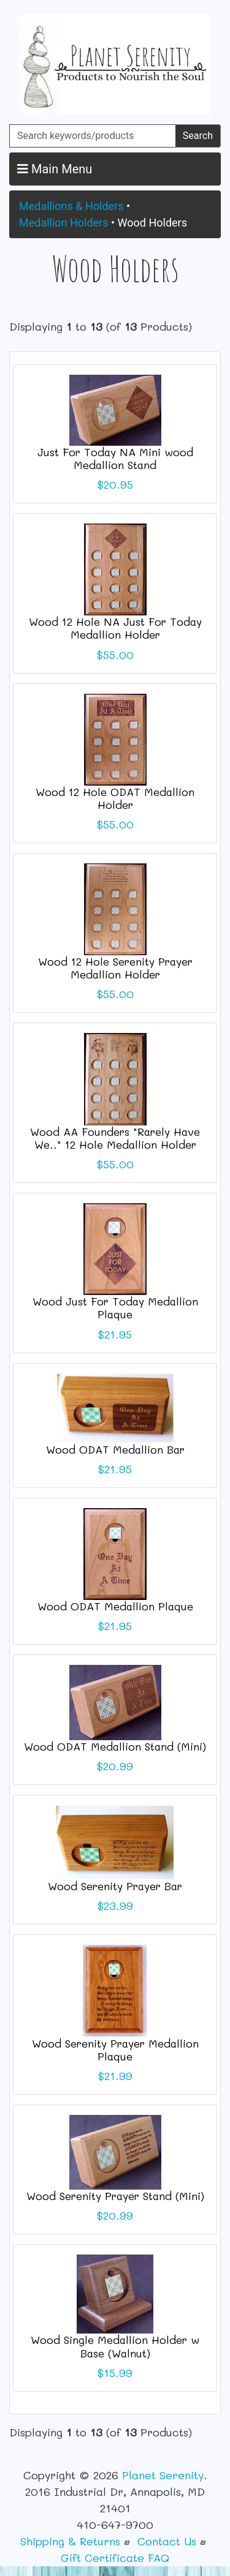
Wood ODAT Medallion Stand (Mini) (115, 1746)
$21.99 (115, 2075)
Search (198, 135)
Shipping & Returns (70, 2541)
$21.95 (115, 1334)
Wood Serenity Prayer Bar (115, 1886)
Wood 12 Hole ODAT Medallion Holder (115, 798)
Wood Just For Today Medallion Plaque (115, 1307)
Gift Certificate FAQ (115, 2557)
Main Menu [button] (54, 169)
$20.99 (115, 1766)
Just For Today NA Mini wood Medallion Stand (115, 458)
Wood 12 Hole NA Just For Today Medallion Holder (115, 628)
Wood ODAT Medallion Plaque (115, 1606)
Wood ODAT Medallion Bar (115, 1449)
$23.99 (115, 1905)
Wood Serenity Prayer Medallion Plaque (115, 2050)
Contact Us (166, 2541)
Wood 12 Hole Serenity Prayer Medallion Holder (115, 968)
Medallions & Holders (71, 206)
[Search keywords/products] (92, 136)
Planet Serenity (163, 2475)
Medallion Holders (64, 222)
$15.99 (115, 2372)
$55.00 (115, 654)
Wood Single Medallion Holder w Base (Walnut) (115, 2346)
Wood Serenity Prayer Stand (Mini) (115, 2195)
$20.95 (115, 484)
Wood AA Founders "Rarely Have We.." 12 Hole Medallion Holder (115, 1138)
